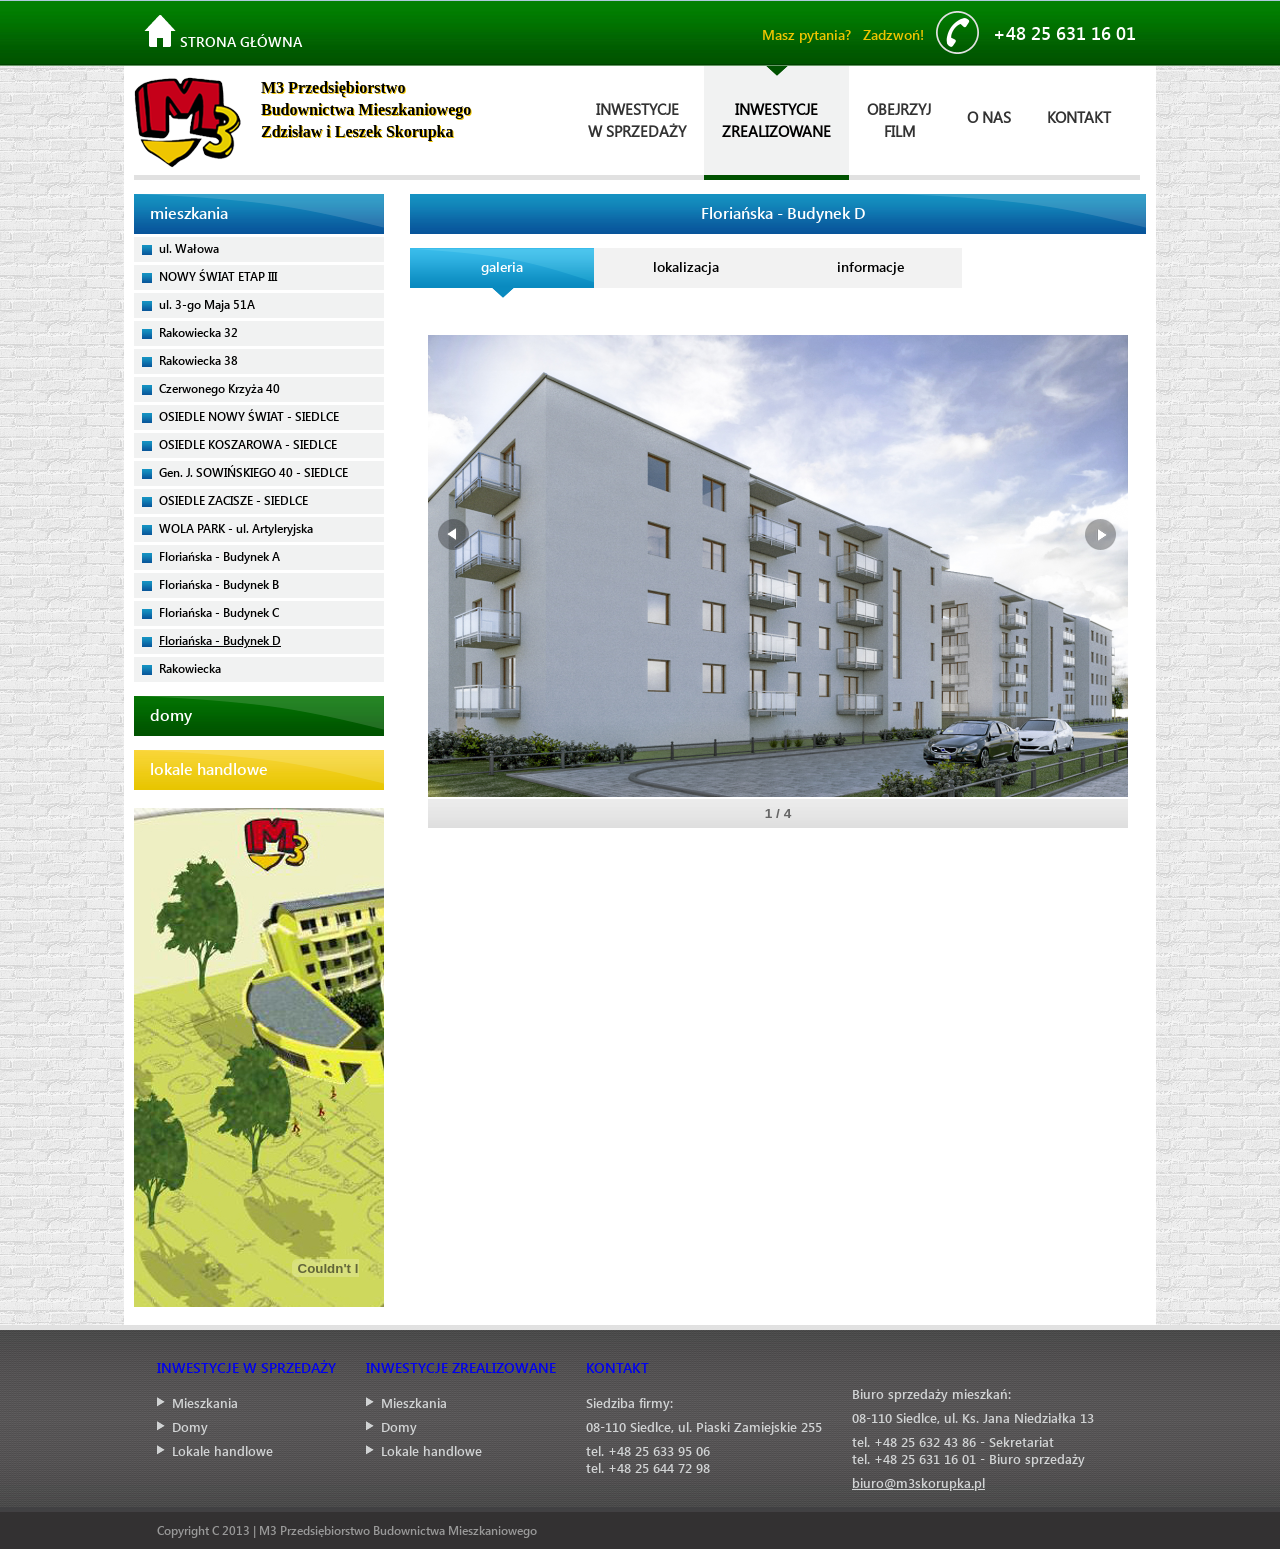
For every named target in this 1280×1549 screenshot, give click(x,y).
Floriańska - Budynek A (219, 556)
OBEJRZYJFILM (899, 120)
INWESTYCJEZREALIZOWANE (776, 120)
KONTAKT (1079, 117)
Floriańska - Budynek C (219, 612)
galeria (502, 266)
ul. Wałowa (189, 248)
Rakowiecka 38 (198, 360)
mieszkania (189, 212)
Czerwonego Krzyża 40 (219, 388)
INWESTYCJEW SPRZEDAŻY (637, 120)
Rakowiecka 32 (198, 332)
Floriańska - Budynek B (219, 584)
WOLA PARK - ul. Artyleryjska (236, 528)
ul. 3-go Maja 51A (207, 304)
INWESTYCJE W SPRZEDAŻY (246, 1367)
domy (171, 714)
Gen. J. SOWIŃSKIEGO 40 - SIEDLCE (253, 472)
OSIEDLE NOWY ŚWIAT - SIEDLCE (249, 416)
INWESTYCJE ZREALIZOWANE (461, 1367)
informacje (870, 266)
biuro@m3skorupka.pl (918, 1482)
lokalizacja (686, 266)
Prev (455, 535)
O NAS (989, 117)
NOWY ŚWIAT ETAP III (218, 276)
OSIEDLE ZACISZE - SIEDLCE (233, 500)
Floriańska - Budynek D (220, 640)
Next (1101, 535)
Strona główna (223, 33)
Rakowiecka (190, 668)
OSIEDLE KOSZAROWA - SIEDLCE (248, 444)
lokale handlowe (209, 768)
